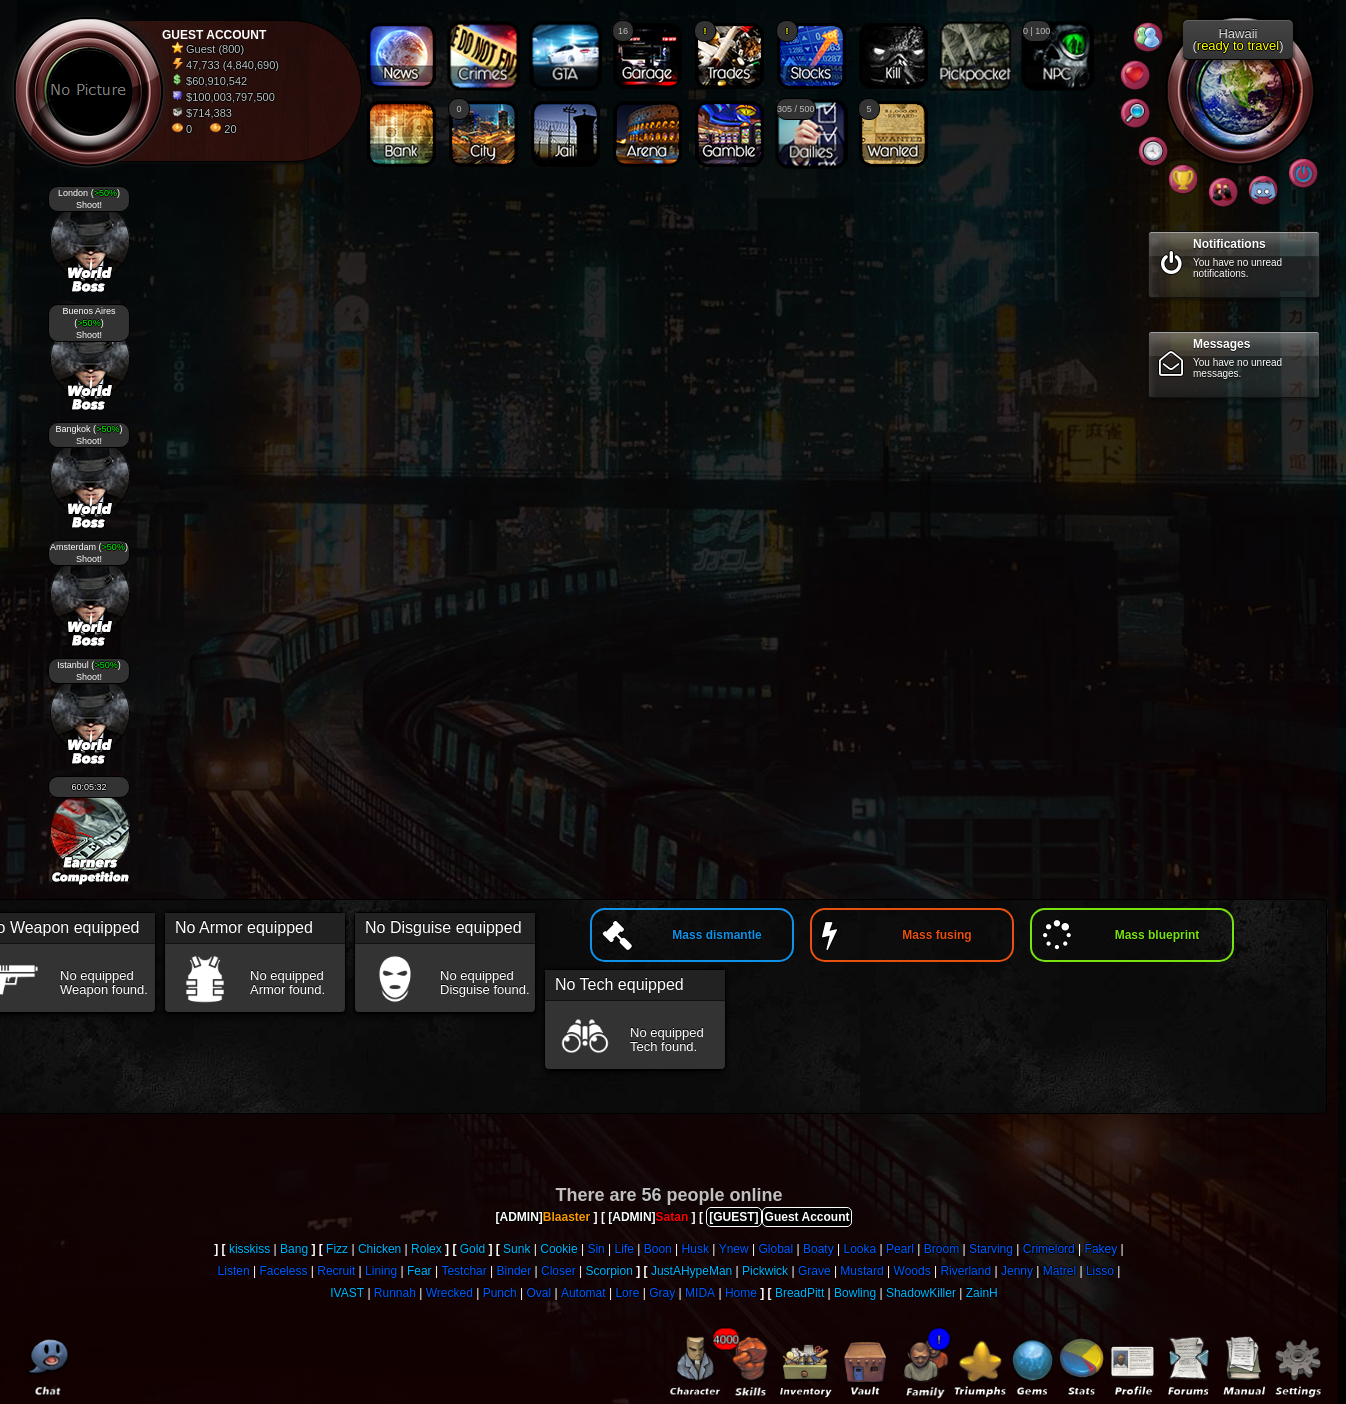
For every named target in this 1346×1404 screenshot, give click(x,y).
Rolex (426, 1249)
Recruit (336, 1271)
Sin (595, 1249)
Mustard (861, 1271)
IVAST (347, 1293)
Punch (500, 1293)
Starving (991, 1249)
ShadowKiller (921, 1293)
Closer (558, 1271)
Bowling (855, 1293)
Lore (627, 1293)
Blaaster (566, 1217)
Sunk (516, 1249)
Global (776, 1249)
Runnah (395, 1293)
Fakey (1101, 1249)
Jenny (1017, 1271)
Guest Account (807, 1217)
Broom (941, 1249)
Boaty (818, 1249)
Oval (538, 1293)
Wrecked (449, 1293)
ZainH (982, 1293)
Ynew (734, 1249)
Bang (294, 1249)
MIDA (700, 1293)
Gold (472, 1249)
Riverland (965, 1271)
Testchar (463, 1271)
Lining (381, 1271)
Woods (912, 1271)
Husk (695, 1249)
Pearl (900, 1249)
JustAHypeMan (691, 1271)
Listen (234, 1271)
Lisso (1100, 1271)
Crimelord (1049, 1249)
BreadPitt (799, 1293)
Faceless (283, 1271)
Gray (662, 1293)
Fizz (337, 1249)
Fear (419, 1271)
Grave (814, 1271)
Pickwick (765, 1271)
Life (624, 1249)
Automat (583, 1293)
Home (741, 1293)
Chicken (379, 1249)
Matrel (1059, 1271)
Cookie (558, 1249)
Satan (672, 1217)
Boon (658, 1249)
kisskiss (249, 1249)
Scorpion (609, 1271)
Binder (514, 1271)
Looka (859, 1249)
